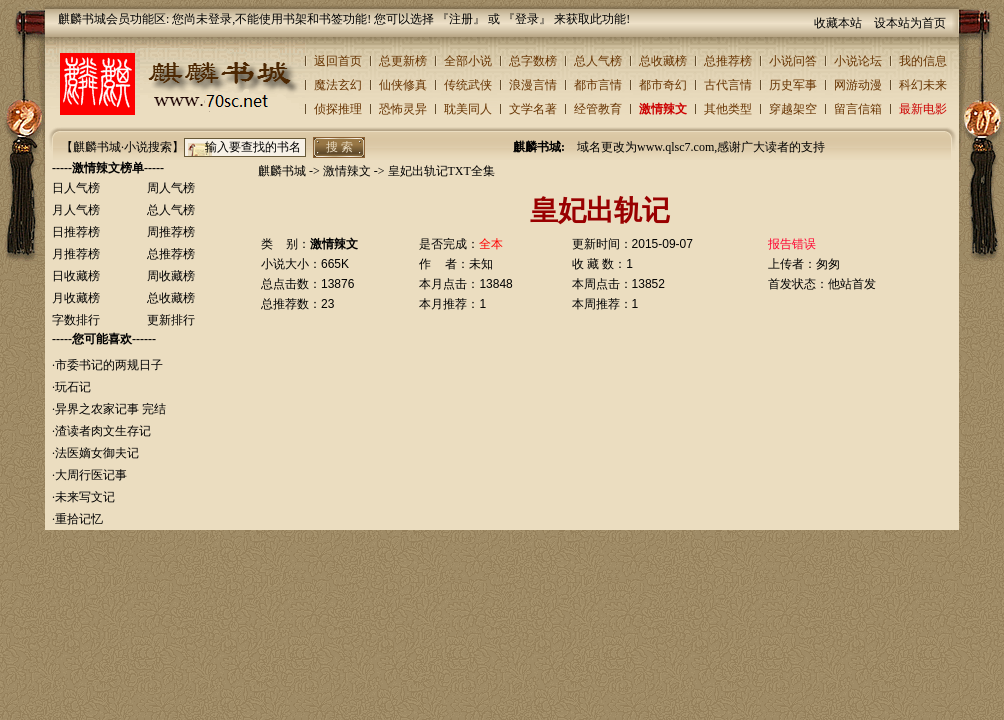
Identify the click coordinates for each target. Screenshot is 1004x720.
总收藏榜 (663, 61)
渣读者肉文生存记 (103, 431)
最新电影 (923, 109)
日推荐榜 (76, 232)
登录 (527, 19)
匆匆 (828, 264)
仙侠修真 (403, 85)
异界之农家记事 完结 (110, 409)
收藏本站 (838, 23)
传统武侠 (468, 85)
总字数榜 (533, 61)
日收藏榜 (76, 276)
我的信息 (923, 61)
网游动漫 (858, 85)
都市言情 (598, 85)
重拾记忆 (79, 519)
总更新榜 (403, 61)
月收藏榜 (76, 298)
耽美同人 (468, 109)
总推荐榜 (728, 61)
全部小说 (468, 61)
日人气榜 (76, 188)
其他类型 (728, 109)
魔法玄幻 (338, 85)
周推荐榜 (171, 232)
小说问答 (793, 61)
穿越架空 (793, 109)
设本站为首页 (910, 23)
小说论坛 (858, 61)
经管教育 (598, 109)
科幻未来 (923, 85)
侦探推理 (338, 109)
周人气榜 (171, 188)
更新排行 (171, 320)
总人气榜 (598, 61)
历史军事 (793, 85)
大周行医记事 (91, 475)
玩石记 (73, 387)
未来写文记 (85, 497)
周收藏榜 (171, 276)
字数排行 (76, 320)
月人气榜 (76, 210)
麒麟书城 (282, 171)
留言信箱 (858, 109)
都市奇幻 (663, 85)
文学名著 (533, 109)
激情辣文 (663, 109)
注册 (461, 19)
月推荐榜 (76, 254)
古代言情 (728, 85)
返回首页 (338, 61)
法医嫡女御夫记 (97, 453)
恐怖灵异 (403, 109)
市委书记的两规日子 (109, 365)
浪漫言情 (533, 85)
